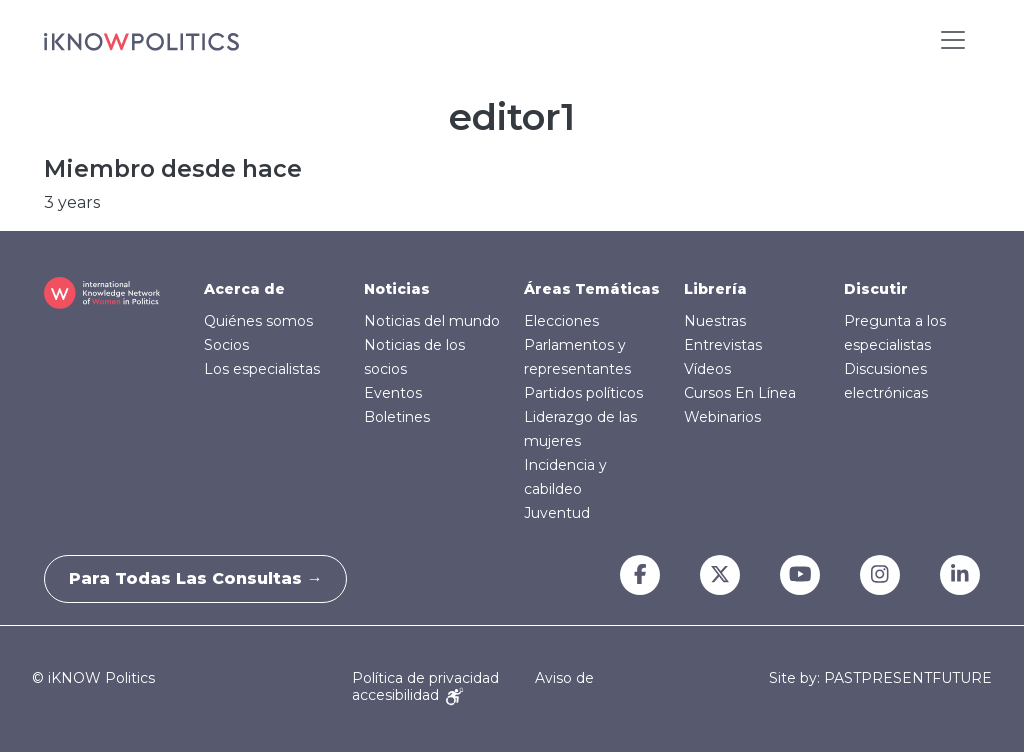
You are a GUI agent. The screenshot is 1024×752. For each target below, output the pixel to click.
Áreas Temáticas (592, 289)
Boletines (397, 417)
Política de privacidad (425, 678)
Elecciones (561, 321)
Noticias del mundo (432, 321)
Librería (715, 289)
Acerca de (244, 289)
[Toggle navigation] (953, 40)
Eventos (393, 393)
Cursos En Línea (740, 393)
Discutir (876, 289)
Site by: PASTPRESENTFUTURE (880, 678)
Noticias (397, 289)
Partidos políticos (583, 393)
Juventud (557, 513)
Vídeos (707, 369)
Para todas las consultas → (202, 578)
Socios (226, 345)
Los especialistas (262, 369)
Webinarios (722, 417)
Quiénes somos (258, 321)
